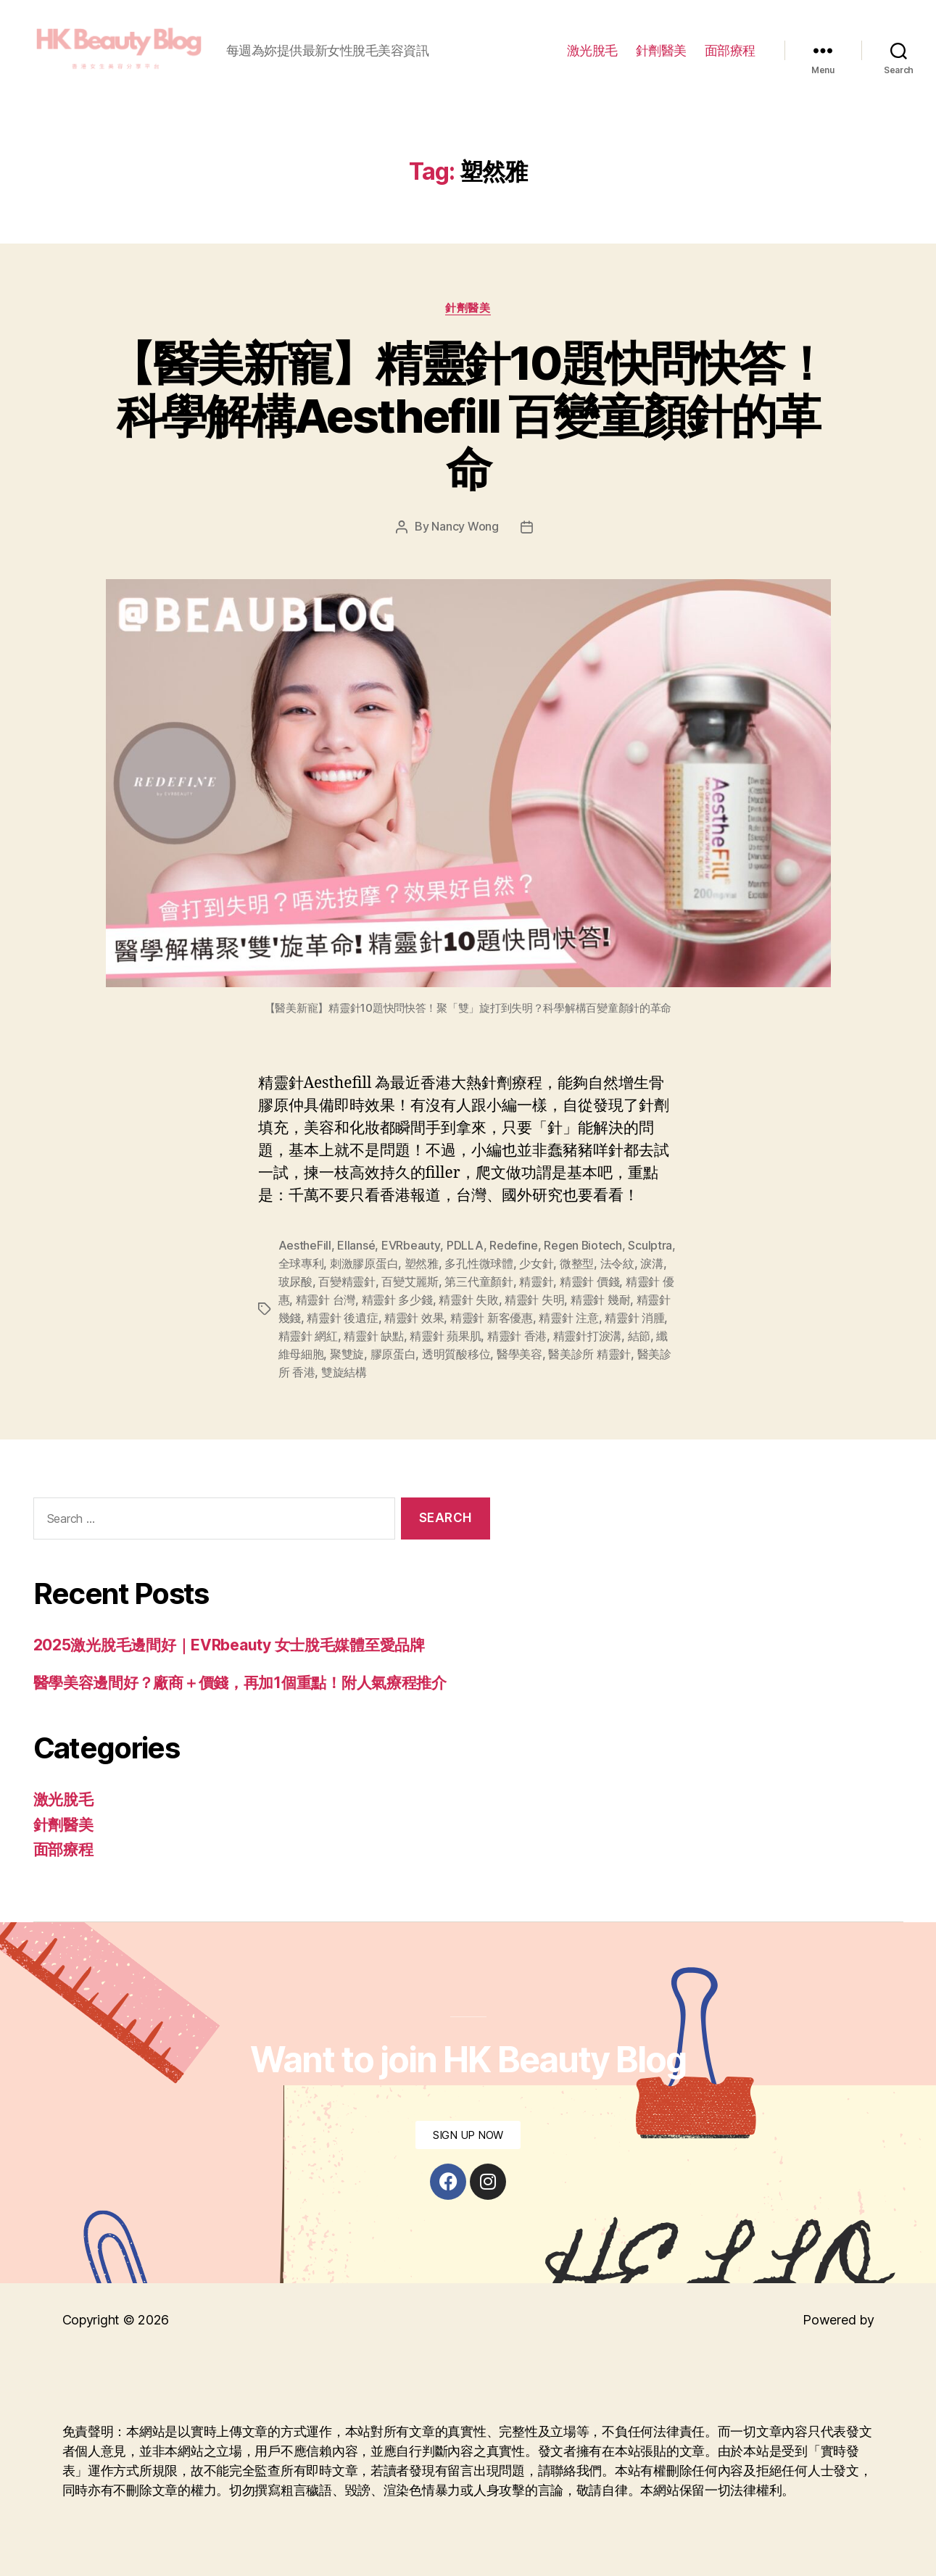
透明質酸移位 (456, 1353)
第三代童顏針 (478, 1283)
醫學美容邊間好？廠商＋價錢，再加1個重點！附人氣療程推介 (240, 1680)
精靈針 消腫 (634, 1318)
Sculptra (650, 1249)
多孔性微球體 (478, 1266)
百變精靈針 (347, 1283)
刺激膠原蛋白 (364, 1266)
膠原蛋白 (393, 1353)
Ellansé (356, 1249)
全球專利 (301, 1266)
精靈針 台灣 (325, 1301)
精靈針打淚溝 (587, 1336)
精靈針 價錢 (589, 1283)
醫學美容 (519, 1353)
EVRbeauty (410, 1249)
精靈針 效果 (414, 1318)
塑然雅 (422, 1266)
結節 (639, 1336)
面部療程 (730, 52)
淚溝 (651, 1266)
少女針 (536, 1266)
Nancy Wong (464, 531)
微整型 (577, 1266)
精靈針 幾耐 (600, 1301)
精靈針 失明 (534, 1301)
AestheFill (304, 1249)
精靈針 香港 (517, 1336)
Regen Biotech (582, 1249)
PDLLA (464, 1249)
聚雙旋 (347, 1353)
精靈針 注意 (568, 1318)
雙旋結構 (344, 1370)
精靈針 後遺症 (342, 1318)
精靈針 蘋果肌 (445, 1336)
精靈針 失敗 (468, 1301)
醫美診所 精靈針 (589, 1353)
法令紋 (617, 1266)
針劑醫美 (661, 52)
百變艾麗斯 (410, 1283)
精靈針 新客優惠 (491, 1318)
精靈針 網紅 (308, 1336)
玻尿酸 (295, 1283)
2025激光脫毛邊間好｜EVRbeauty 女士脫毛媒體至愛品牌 (229, 1643)
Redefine (513, 1249)
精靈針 (536, 1283)
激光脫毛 (592, 52)
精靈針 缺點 (373, 1336)
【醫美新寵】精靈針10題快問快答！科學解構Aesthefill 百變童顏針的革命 (468, 421)
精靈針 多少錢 (397, 1301)
